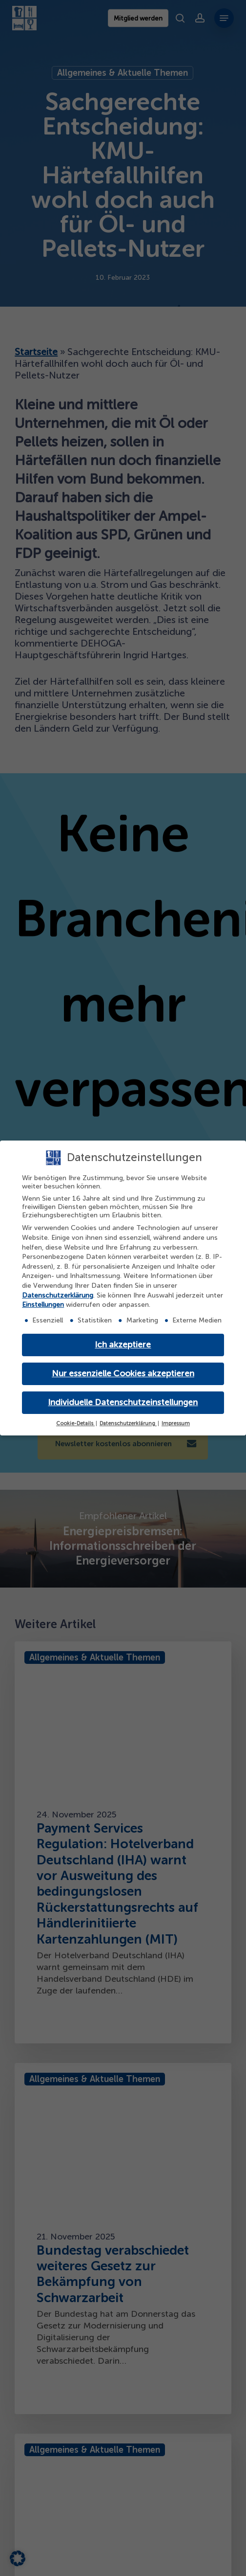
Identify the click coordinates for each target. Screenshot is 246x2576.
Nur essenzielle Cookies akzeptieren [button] (123, 1373)
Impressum (176, 1423)
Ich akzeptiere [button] (123, 1345)
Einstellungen (43, 1304)
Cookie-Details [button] (75, 1423)
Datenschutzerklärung (57, 1295)
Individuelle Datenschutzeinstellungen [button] (123, 1402)
